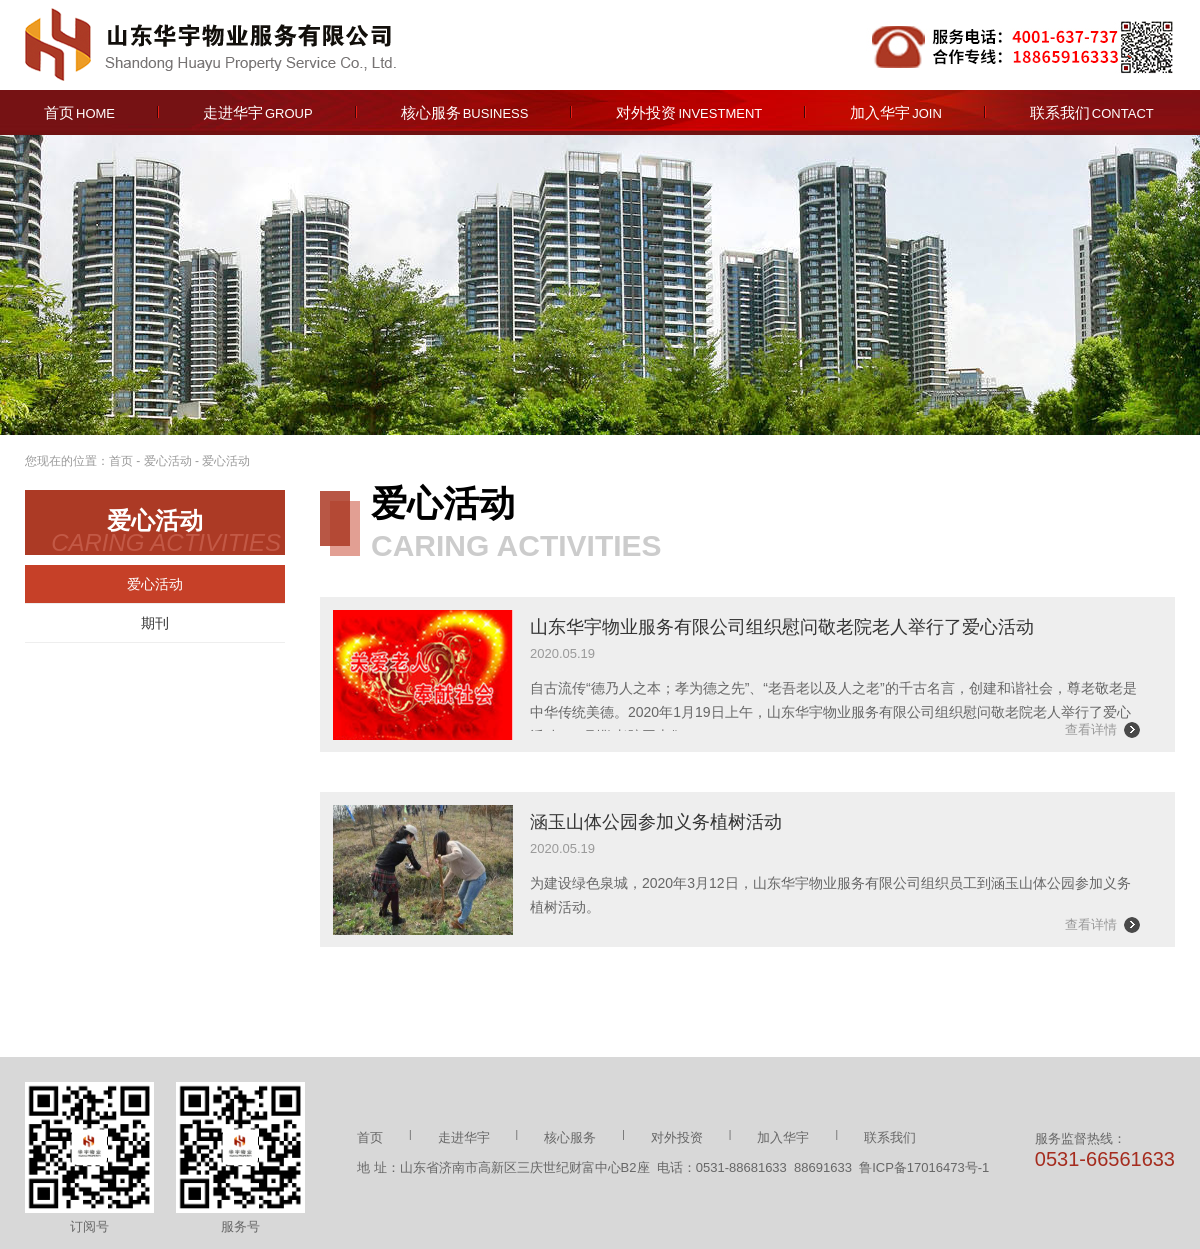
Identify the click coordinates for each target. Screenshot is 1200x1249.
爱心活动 (168, 461)
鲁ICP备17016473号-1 (924, 1167)
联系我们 (1092, 112)
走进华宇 (258, 112)
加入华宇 (896, 112)
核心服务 (465, 112)
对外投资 (689, 112)
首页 (79, 112)
